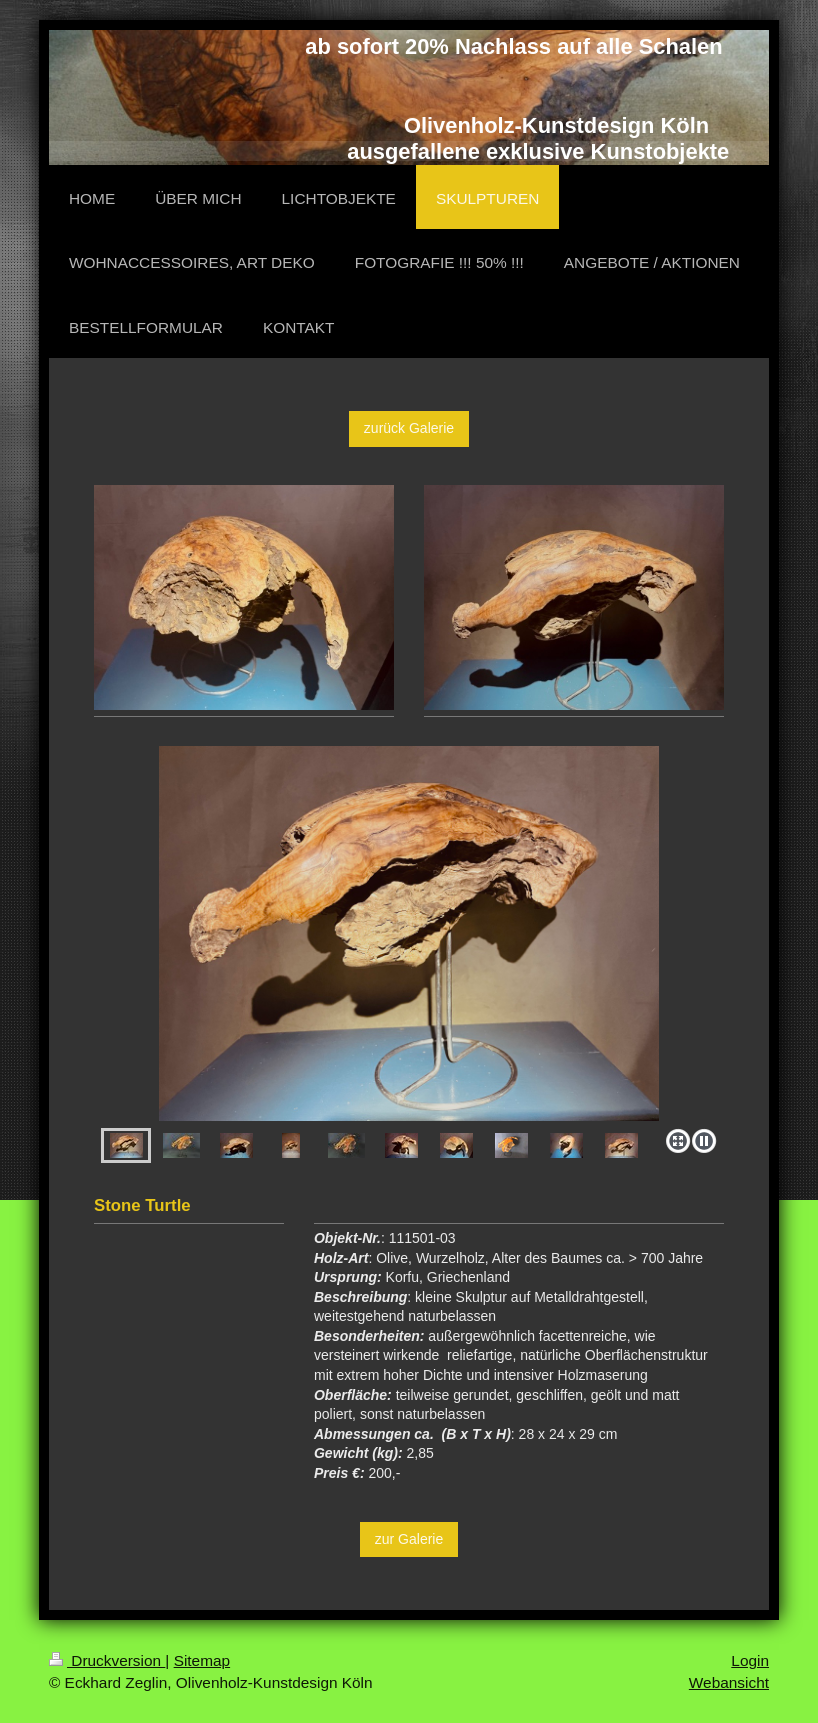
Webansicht (729, 1682)
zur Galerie (409, 1539)
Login (750, 1660)
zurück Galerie (409, 428)
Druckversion (107, 1660)
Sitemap (202, 1660)
